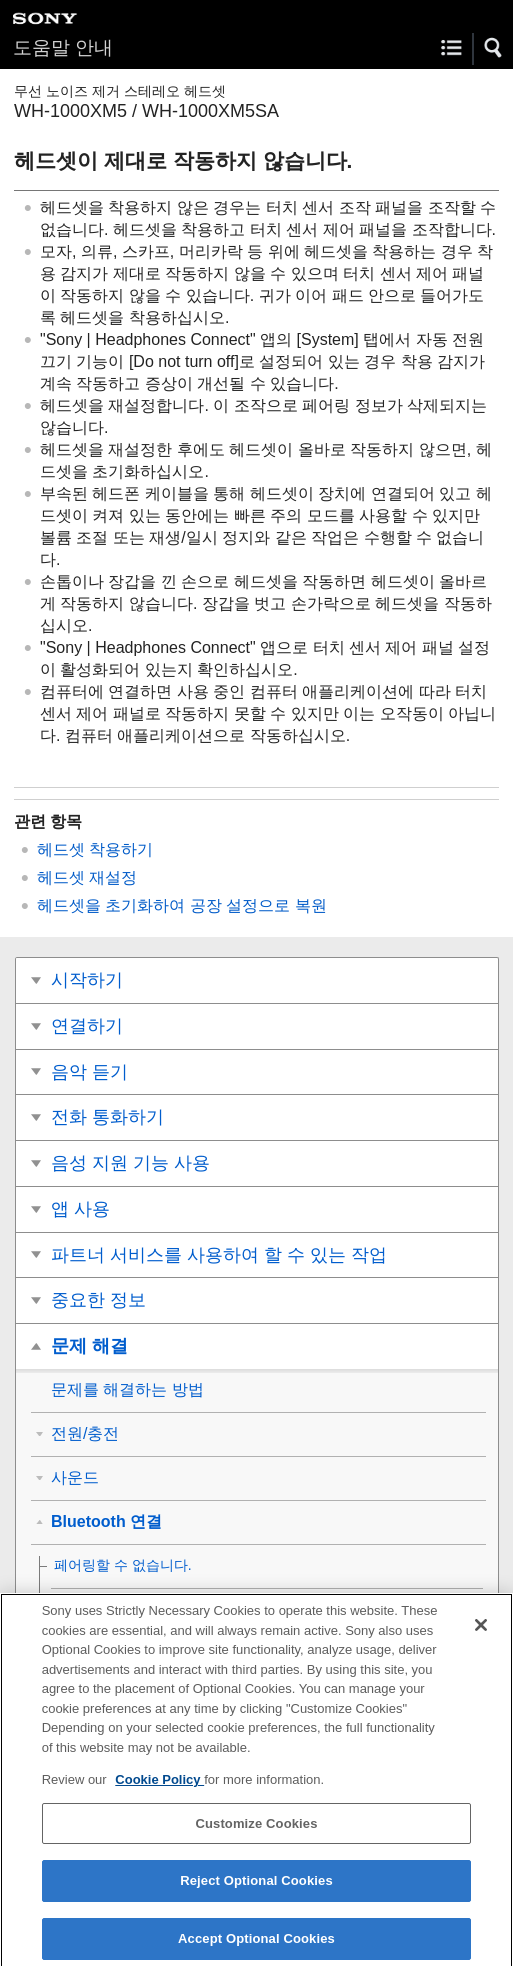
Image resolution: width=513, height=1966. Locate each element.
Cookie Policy (159, 1786)
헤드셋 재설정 (87, 877)
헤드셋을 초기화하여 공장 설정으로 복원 (182, 905)
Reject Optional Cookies (256, 1888)
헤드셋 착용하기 (95, 849)
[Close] (481, 1632)
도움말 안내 (63, 47)
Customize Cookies (256, 1830)
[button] (494, 48)
